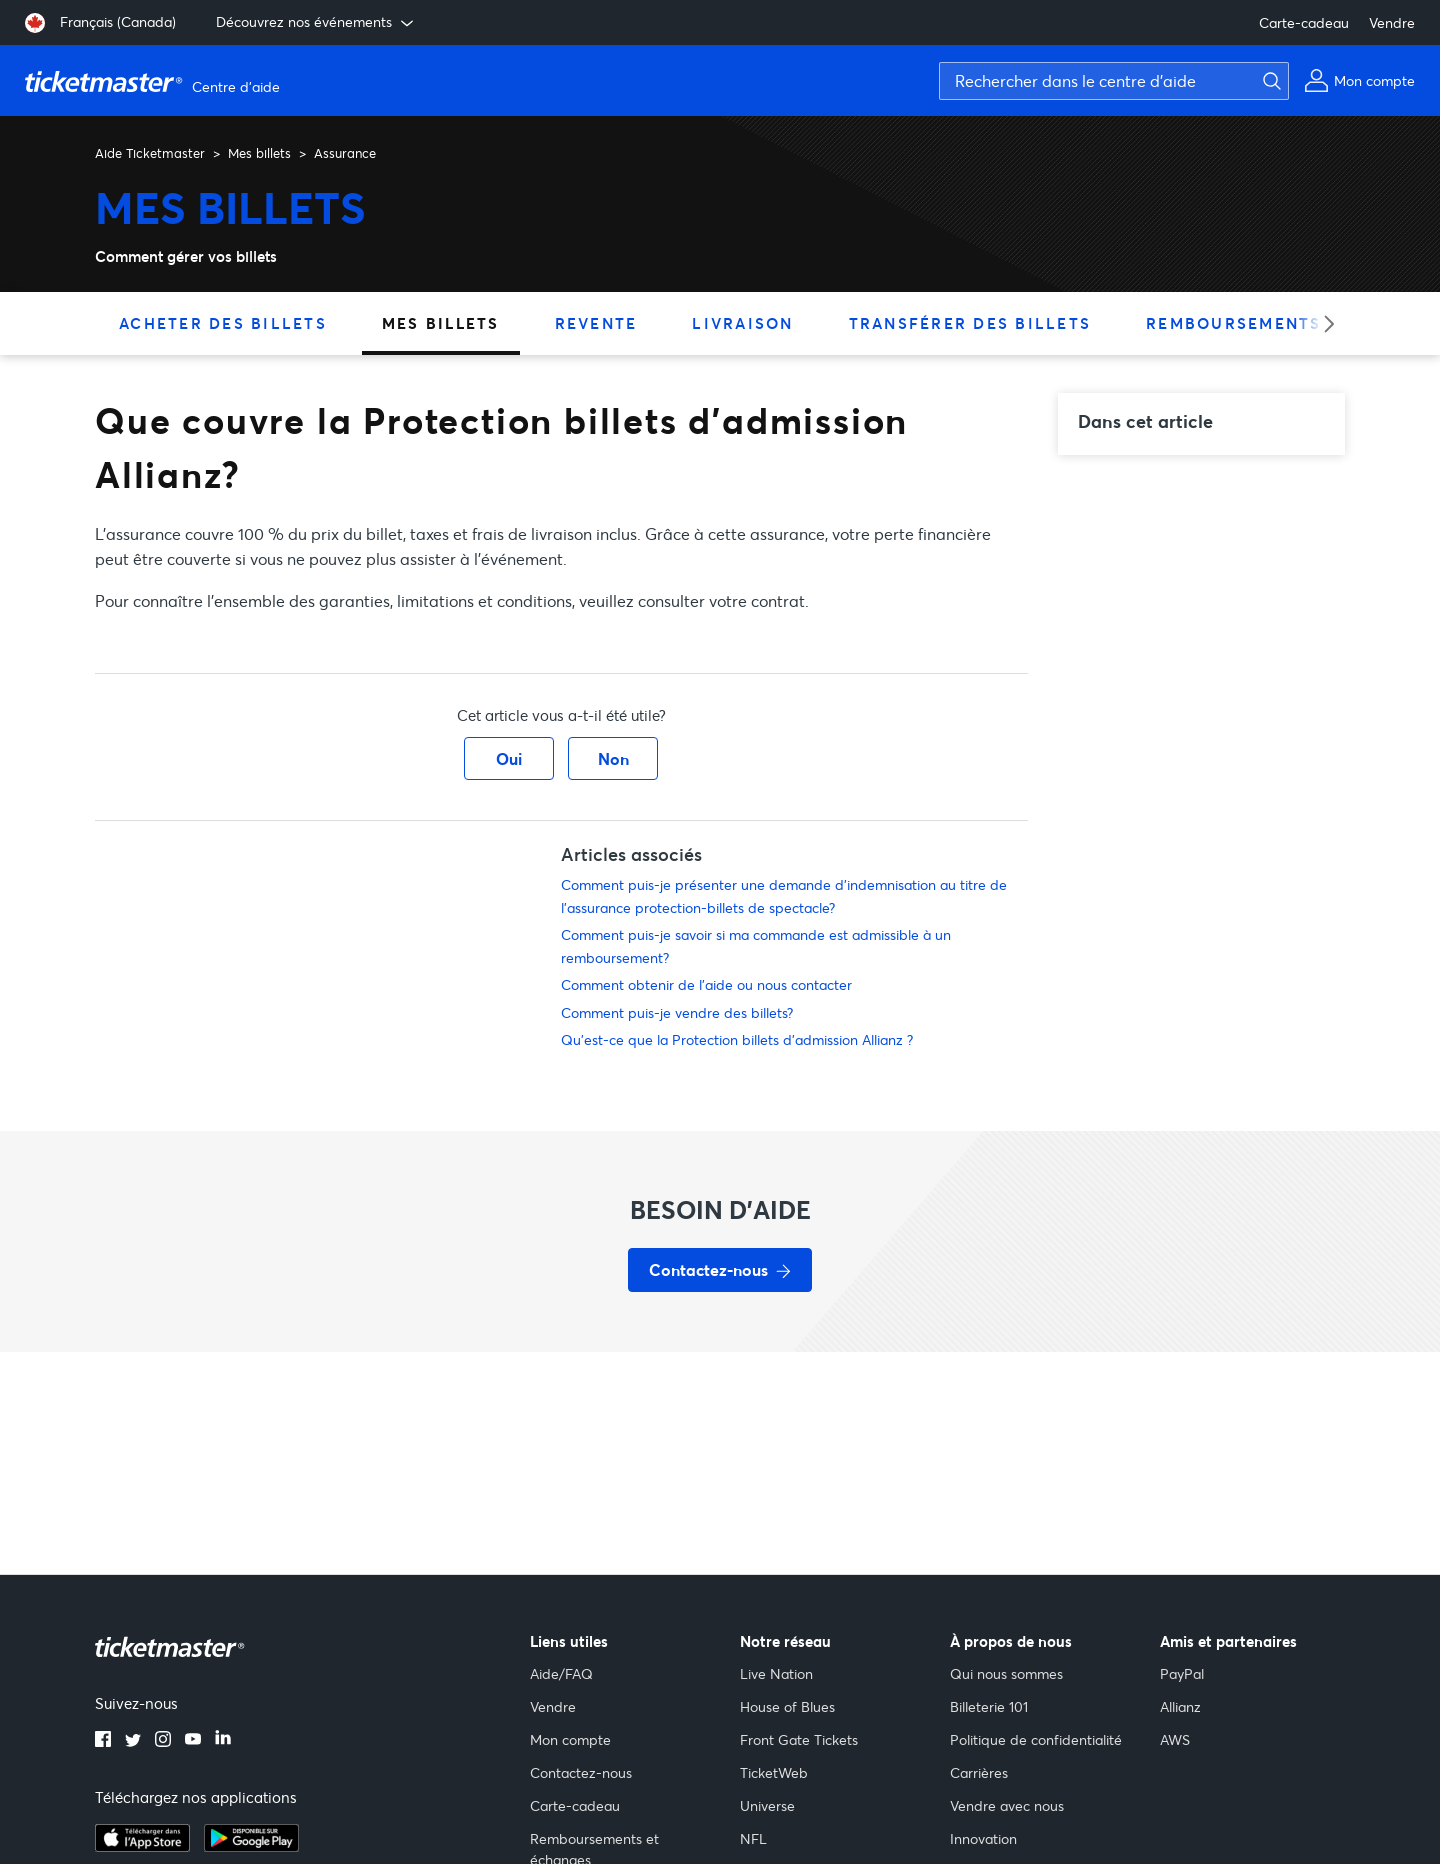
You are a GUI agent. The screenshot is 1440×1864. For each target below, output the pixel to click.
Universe (767, 1805)
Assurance (345, 153)
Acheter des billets (223, 323)
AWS (1175, 1739)
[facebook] (103, 1741)
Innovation (983, 1838)
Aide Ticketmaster (150, 153)
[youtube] (193, 1741)
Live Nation (776, 1673)
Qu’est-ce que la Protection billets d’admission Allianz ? (737, 1039)
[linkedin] (223, 1741)
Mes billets (259, 153)
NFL (753, 1838)
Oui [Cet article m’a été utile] (509, 758)
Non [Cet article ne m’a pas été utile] (613, 758)
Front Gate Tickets (799, 1739)
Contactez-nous (581, 1772)
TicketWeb (774, 1772)
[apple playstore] (142, 1846)
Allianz (1180, 1706)
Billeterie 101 (989, 1706)
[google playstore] (251, 1846)
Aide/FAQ (561, 1673)
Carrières (979, 1772)
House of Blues (787, 1706)
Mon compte (570, 1739)
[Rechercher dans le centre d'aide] (1114, 81)
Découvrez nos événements (316, 22)
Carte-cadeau (1304, 22)
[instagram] (163, 1741)
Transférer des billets (970, 323)
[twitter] (133, 1741)
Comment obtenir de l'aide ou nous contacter (706, 984)
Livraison (742, 323)
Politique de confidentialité (1036, 1739)
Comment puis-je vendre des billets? (677, 1012)
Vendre (1392, 22)
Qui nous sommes (1006, 1673)
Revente (596, 323)
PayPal (1182, 1673)
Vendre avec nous (1007, 1805)
